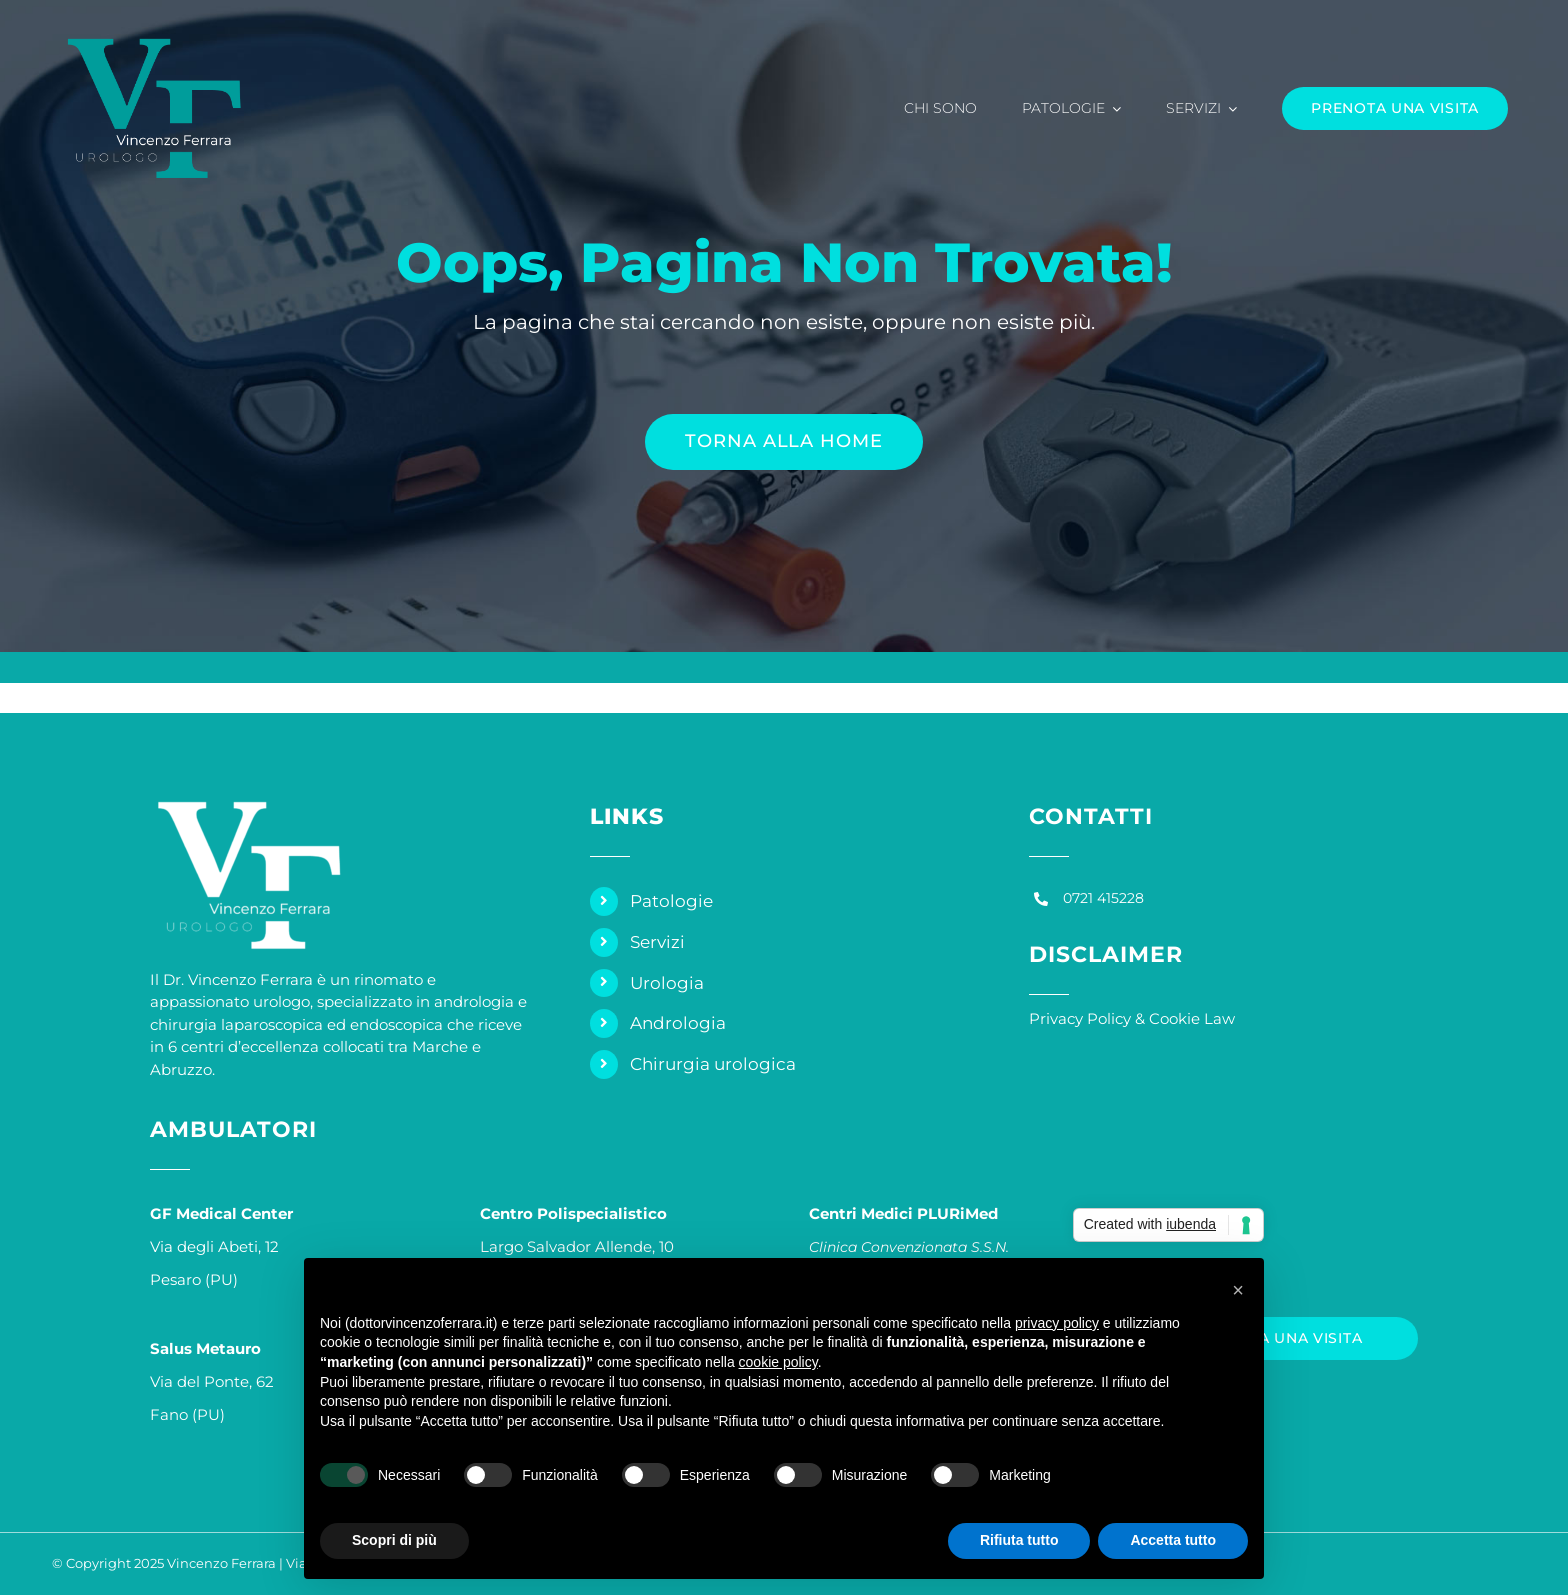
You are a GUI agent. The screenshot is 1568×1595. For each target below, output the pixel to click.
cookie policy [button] (778, 1362)
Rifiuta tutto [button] (1019, 1540)
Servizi (657, 942)
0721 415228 (1103, 898)
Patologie (671, 901)
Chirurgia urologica (713, 1064)
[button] (1238, 1290)
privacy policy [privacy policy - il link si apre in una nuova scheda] (1057, 1323)
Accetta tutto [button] (1173, 1540)
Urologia (667, 983)
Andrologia (678, 1023)
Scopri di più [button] (394, 1540)
